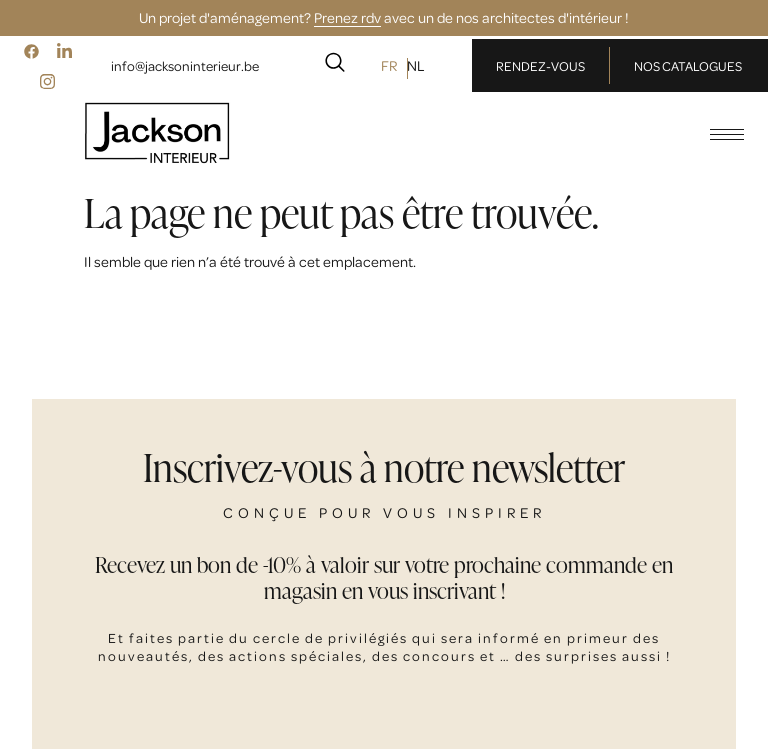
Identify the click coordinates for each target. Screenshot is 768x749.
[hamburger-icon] (727, 134)
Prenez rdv (347, 17)
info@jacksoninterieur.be (185, 65)
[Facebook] (31, 51)
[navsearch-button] (335, 66)
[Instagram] (48, 81)
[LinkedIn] (64, 51)
